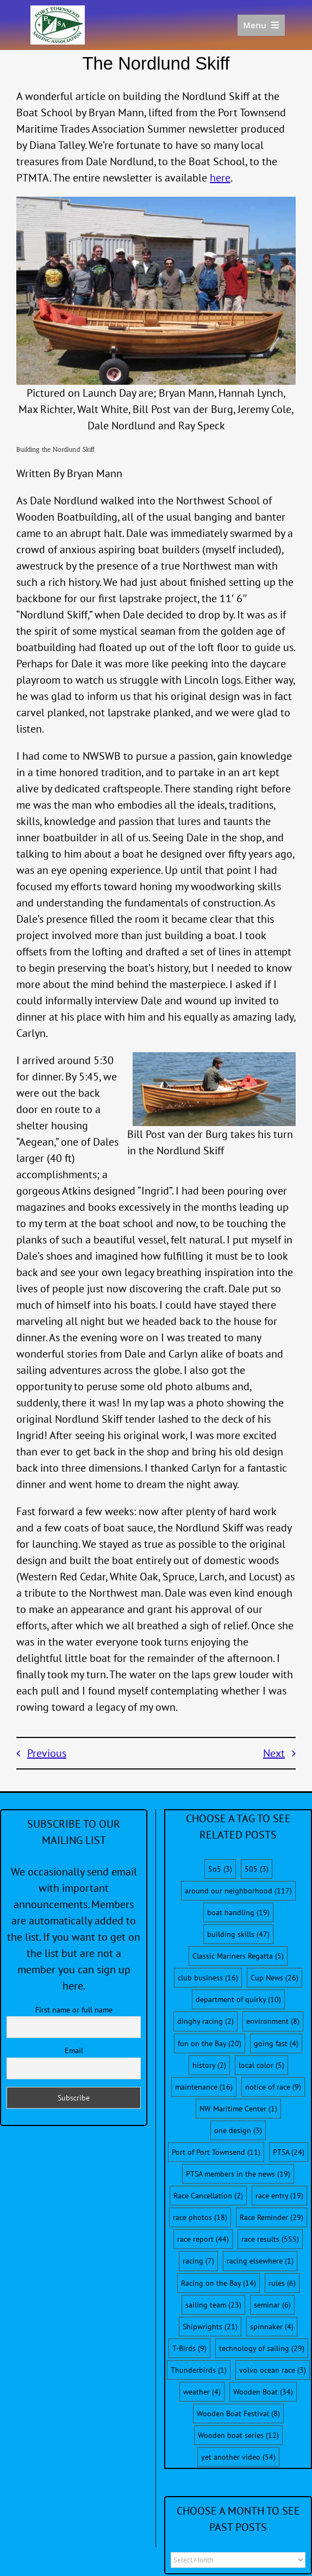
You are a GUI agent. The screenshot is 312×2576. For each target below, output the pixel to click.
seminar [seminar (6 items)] (272, 2305)
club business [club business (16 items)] (208, 1978)
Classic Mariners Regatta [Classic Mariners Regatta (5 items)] (238, 1956)
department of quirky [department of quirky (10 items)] (238, 1999)
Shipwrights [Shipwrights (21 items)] (210, 2326)
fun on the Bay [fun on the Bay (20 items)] (209, 2043)
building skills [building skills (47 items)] (238, 1934)
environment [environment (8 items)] (272, 2021)
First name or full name (74, 2010)
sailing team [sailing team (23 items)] (213, 2305)
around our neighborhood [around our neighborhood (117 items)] (238, 1891)
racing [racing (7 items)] (198, 2261)
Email (74, 2050)
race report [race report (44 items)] (203, 2239)
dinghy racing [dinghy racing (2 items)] (205, 2021)
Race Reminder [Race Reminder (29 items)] (271, 2217)
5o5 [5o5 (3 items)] (220, 1869)
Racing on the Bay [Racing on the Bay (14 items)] (218, 2283)
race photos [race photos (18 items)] (200, 2217)
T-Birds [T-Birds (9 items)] (189, 2348)
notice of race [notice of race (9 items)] (273, 2087)
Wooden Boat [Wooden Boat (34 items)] (263, 2392)
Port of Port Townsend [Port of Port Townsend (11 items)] (216, 2152)
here (220, 178)
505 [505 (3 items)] (257, 1869)
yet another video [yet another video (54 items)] (238, 2457)
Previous (46, 1753)
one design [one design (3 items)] (238, 2130)
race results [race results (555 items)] (270, 2239)
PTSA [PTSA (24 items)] (288, 2152)
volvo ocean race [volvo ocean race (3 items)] (272, 2370)
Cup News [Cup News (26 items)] (274, 1978)
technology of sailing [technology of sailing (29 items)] (261, 2348)
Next (274, 1753)
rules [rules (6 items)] (282, 2283)
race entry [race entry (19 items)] (279, 2195)
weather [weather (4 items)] (202, 2392)
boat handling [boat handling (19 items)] (238, 1912)
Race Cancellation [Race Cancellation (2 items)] (208, 2195)
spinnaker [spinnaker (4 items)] (272, 2326)
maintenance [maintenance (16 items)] (204, 2087)
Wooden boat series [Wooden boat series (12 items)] (238, 2435)
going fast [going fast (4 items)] (276, 2043)
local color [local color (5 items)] (261, 2065)
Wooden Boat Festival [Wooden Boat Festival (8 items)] (238, 2413)
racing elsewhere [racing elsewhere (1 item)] (260, 2261)
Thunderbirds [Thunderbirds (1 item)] (199, 2370)
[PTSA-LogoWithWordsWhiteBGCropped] (57, 11)
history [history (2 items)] (209, 2065)
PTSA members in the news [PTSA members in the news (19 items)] (238, 2174)
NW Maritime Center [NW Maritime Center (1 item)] (238, 2109)
